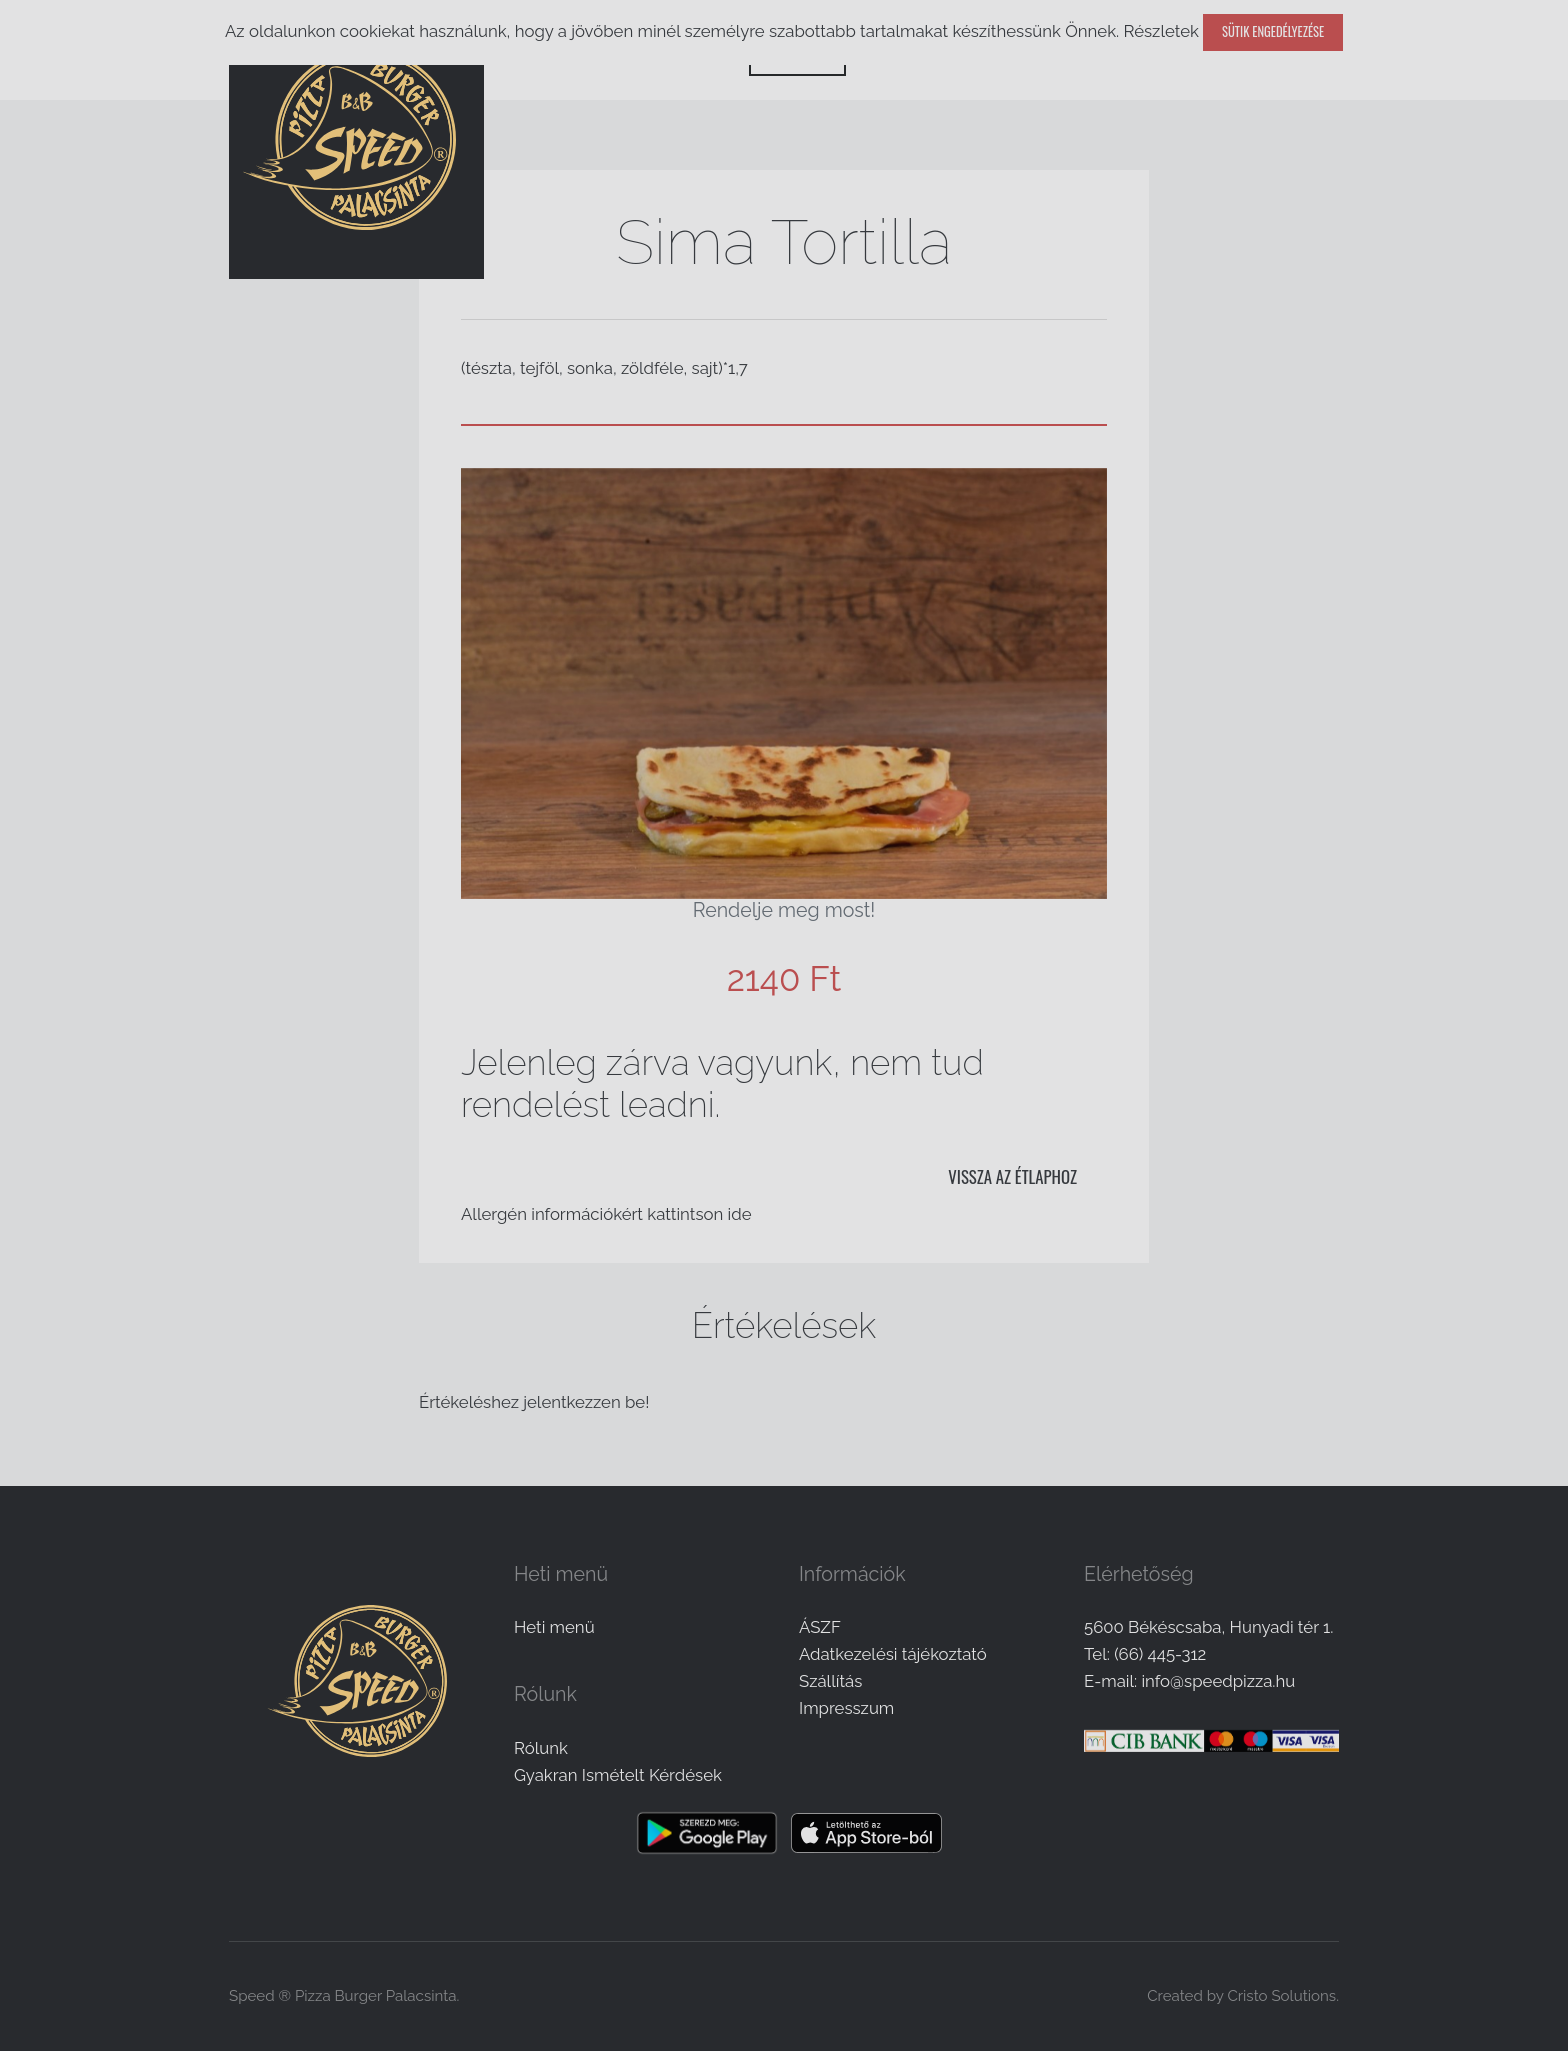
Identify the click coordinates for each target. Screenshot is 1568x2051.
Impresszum (846, 1708)
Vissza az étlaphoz (1012, 1176)
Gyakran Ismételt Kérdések (618, 1775)
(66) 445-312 (1160, 1654)
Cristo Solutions (1281, 1996)
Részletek (1160, 31)
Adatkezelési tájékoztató (893, 1654)
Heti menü (554, 1627)
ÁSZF (820, 1627)
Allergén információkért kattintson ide (606, 1214)
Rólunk (541, 1748)
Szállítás (830, 1681)
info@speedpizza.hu (1218, 1681)
